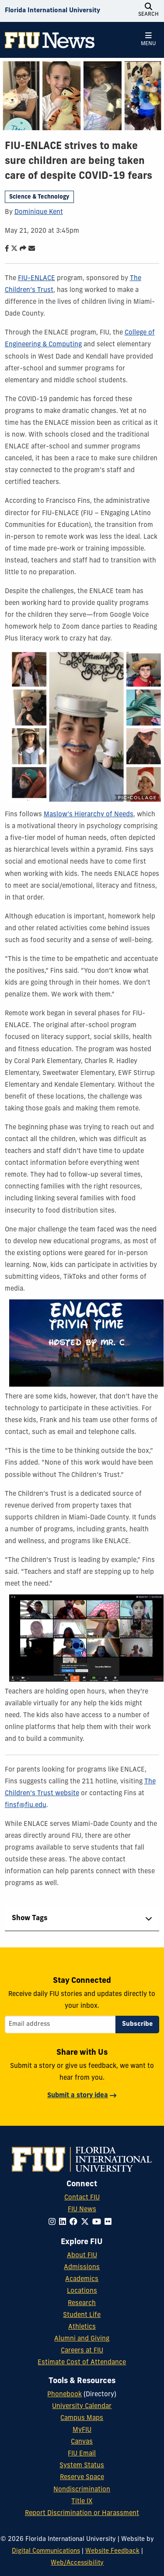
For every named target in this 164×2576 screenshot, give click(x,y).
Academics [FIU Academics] (81, 2279)
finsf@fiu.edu (25, 1805)
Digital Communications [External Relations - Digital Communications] (46, 2551)
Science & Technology (39, 197)
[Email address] (60, 2024)
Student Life (82, 2315)
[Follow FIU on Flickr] (110, 2222)
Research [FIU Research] (82, 2303)
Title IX (81, 2501)
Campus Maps (81, 2418)
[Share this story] (21, 249)
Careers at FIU (82, 2351)
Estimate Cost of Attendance (82, 2362)
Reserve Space (82, 2477)
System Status (81, 2465)
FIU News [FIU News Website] (82, 2209)
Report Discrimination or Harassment (82, 2513)
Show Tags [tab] (30, 1918)
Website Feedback (112, 2551)
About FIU (82, 2255)
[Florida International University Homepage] (52, 11)
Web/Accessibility (77, 2563)
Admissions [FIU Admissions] (82, 2267)
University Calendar (82, 2406)
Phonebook (64, 2394)
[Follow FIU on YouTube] (98, 2222)
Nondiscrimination (81, 2490)
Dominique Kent (38, 212)
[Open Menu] (148, 40)
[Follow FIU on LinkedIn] (64, 2222)
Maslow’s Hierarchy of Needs (88, 814)
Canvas (82, 2442)
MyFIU (82, 2430)
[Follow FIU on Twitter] (86, 2222)
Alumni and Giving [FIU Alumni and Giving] (81, 2339)
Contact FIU (82, 2198)
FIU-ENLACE (36, 278)
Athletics (82, 2327)
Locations (82, 2291)
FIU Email (82, 2454)
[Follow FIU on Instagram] (54, 2222)
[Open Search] (148, 11)
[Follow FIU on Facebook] (75, 2222)
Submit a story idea (77, 2095)
